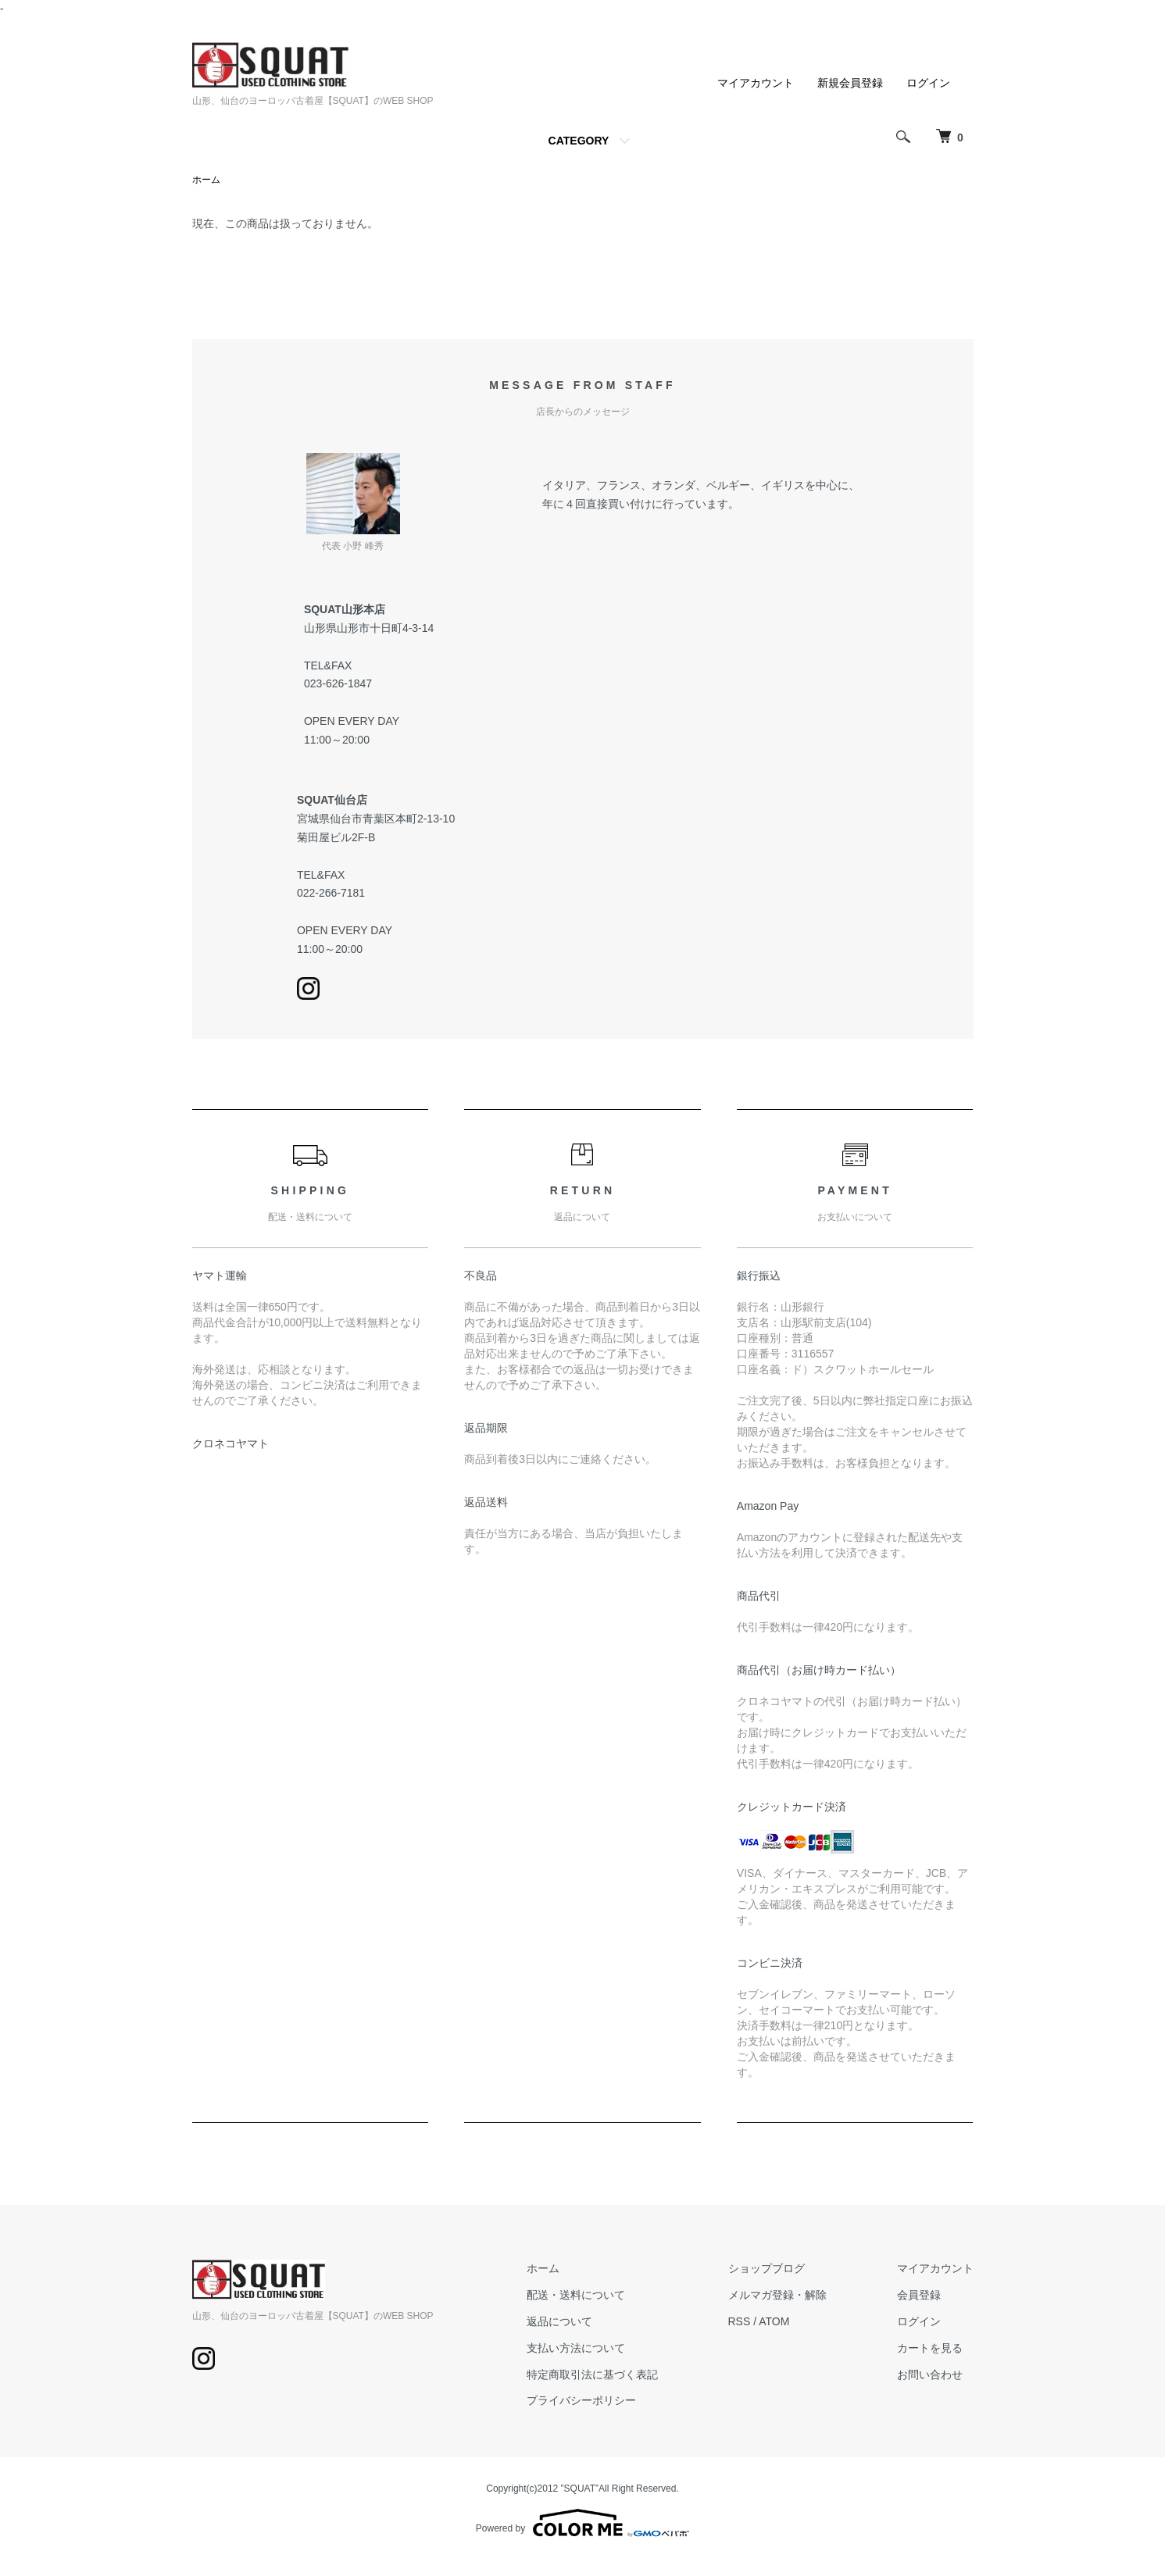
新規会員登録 (850, 83)
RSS (739, 2321)
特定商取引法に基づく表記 (592, 2374)
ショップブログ (766, 2268)
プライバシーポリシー (581, 2400)
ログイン (928, 83)
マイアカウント (755, 83)
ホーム (206, 179)
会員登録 (919, 2295)
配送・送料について (576, 2295)
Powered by (582, 2523)
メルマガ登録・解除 (777, 2295)
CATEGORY (579, 140)
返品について (559, 2321)
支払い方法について (576, 2348)
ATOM (774, 2321)
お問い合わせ (930, 2374)
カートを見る (930, 2348)
